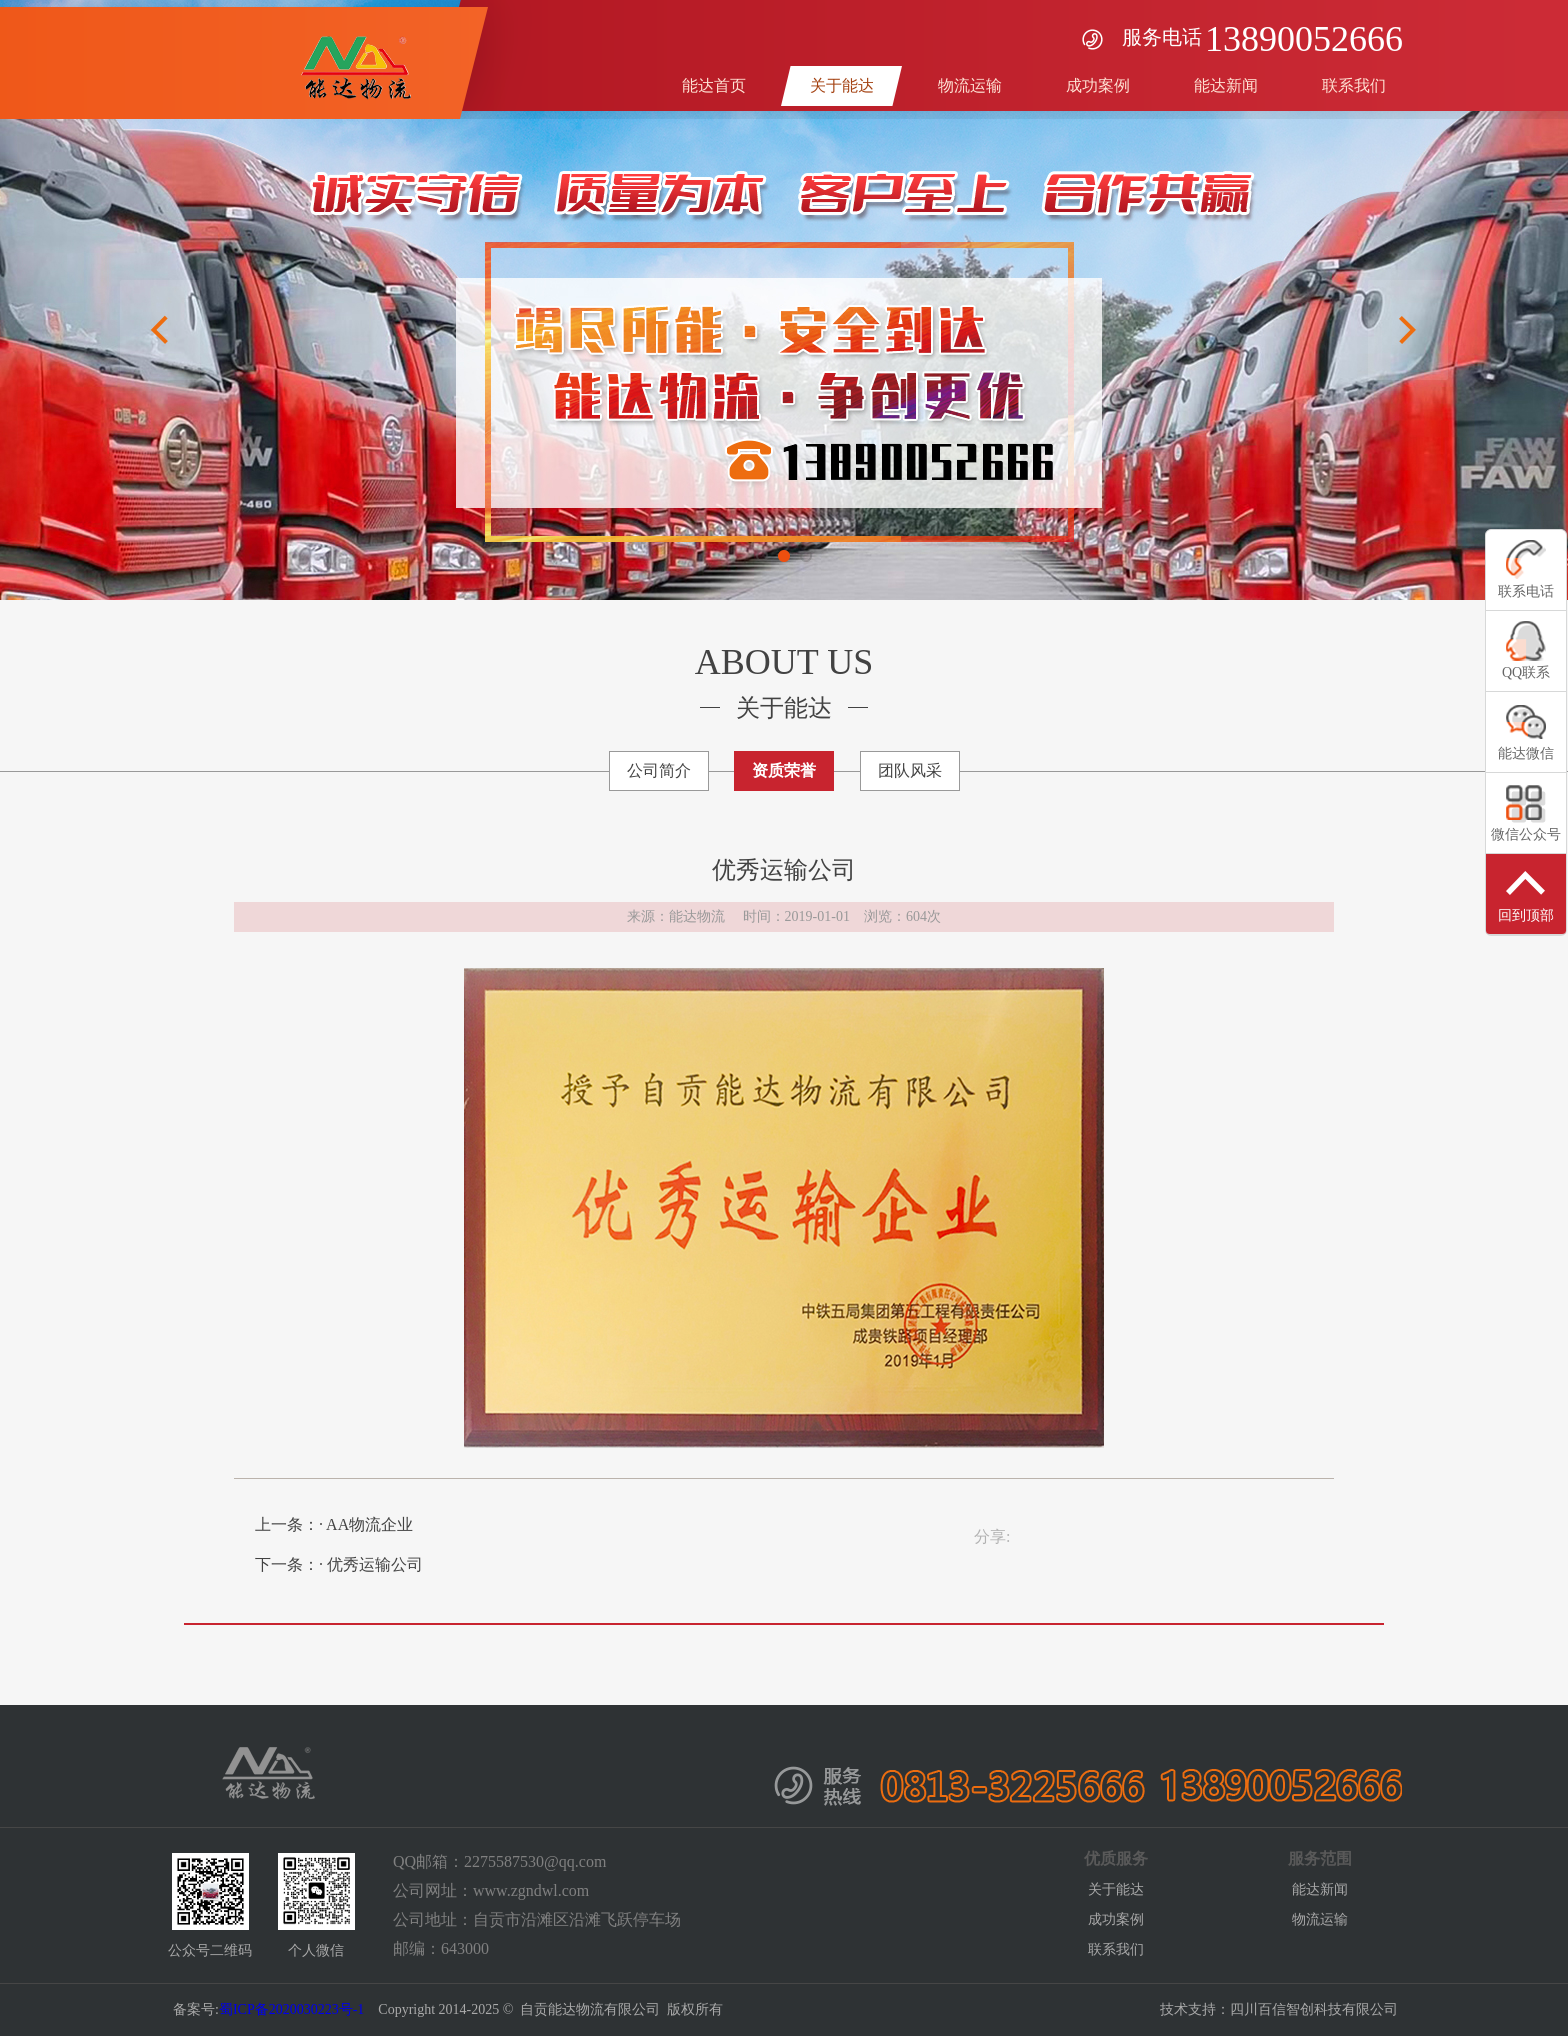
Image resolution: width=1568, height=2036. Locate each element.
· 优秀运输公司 (371, 1564)
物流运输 (1320, 1919)
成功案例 (1116, 1919)
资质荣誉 (784, 770)
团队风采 (910, 770)
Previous (160, 330)
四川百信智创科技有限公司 (1314, 2009)
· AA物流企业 (366, 1524)
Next (1408, 330)
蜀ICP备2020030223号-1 (291, 2009)
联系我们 (1116, 1949)
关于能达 (1116, 1889)
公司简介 (659, 770)
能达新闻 (1320, 1889)
